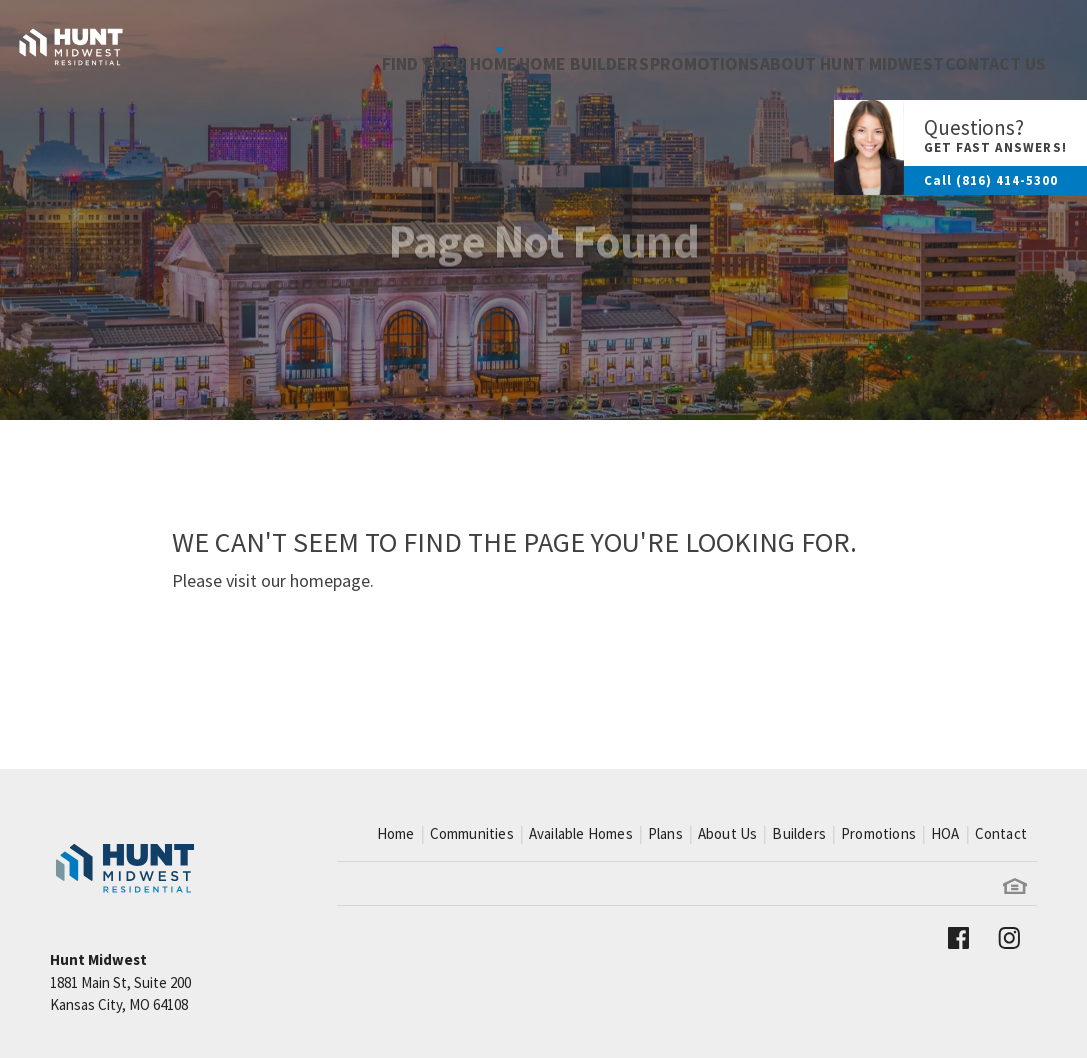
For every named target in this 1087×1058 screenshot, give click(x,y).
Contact (1001, 833)
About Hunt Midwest (815, 49)
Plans (665, 833)
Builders (799, 833)
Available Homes (581, 833)
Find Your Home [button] (329, 49)
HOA (945, 833)
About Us (728, 833)
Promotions (644, 49)
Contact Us (983, 49)
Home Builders (500, 49)
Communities (472, 833)
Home (396, 833)
